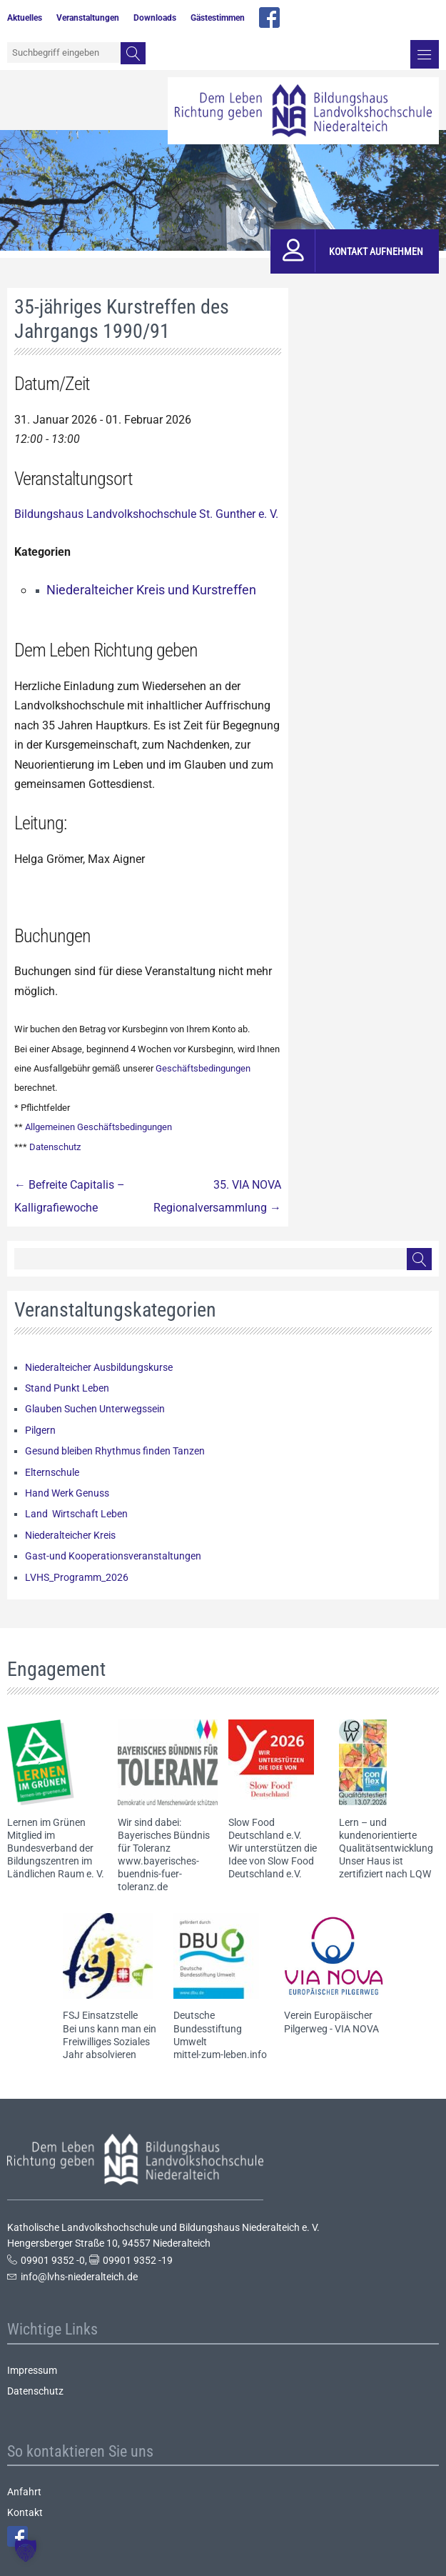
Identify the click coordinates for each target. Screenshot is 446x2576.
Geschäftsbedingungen (203, 1068)
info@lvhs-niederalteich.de (79, 2276)
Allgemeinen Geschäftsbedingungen (98, 1127)
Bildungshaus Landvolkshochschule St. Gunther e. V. (146, 514)
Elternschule (52, 1472)
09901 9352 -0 (53, 2260)
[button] (25, 2550)
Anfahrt (24, 2491)
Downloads (154, 18)
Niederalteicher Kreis (70, 1535)
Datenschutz (55, 1147)
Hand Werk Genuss (67, 1493)
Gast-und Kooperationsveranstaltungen (113, 1556)
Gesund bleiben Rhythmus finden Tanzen (115, 1451)
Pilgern (40, 1430)
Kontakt (25, 2512)
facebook (269, 17)
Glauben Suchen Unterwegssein (95, 1408)
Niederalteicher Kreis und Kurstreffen (151, 589)
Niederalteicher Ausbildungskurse (99, 1367)
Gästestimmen (218, 18)
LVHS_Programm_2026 (76, 1577)
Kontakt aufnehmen (376, 251)
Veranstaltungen (87, 18)
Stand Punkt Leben (67, 1388)
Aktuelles (24, 18)
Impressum (32, 2370)
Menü (424, 54)
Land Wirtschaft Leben (76, 1513)
